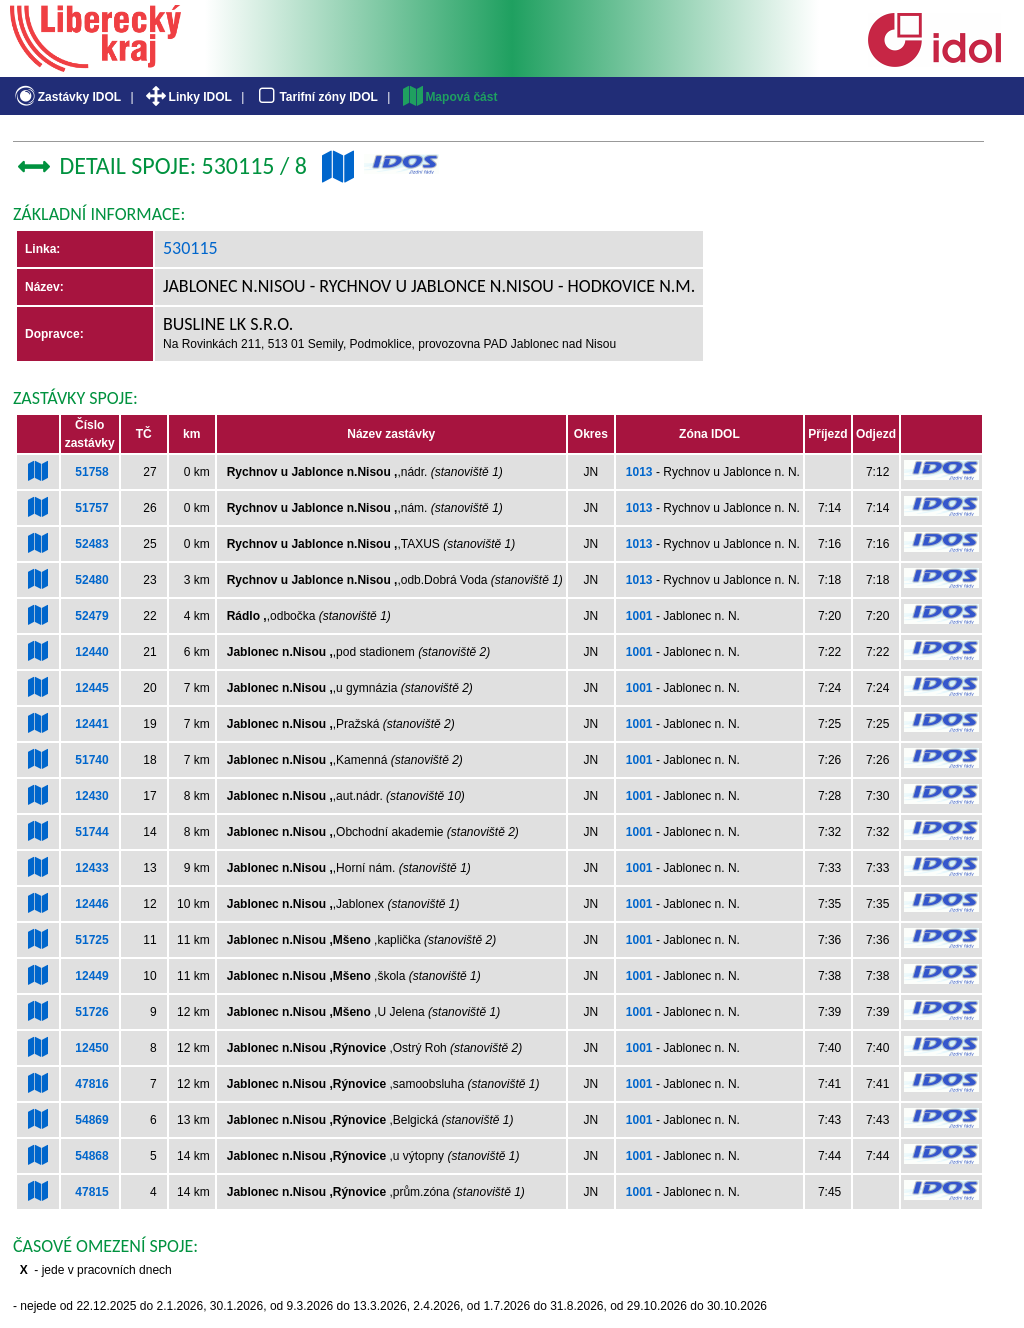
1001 (639, 616)
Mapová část (449, 97)
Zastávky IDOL (66, 97)
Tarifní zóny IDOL (316, 97)
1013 (639, 472)
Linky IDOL (187, 97)
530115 (190, 248)
